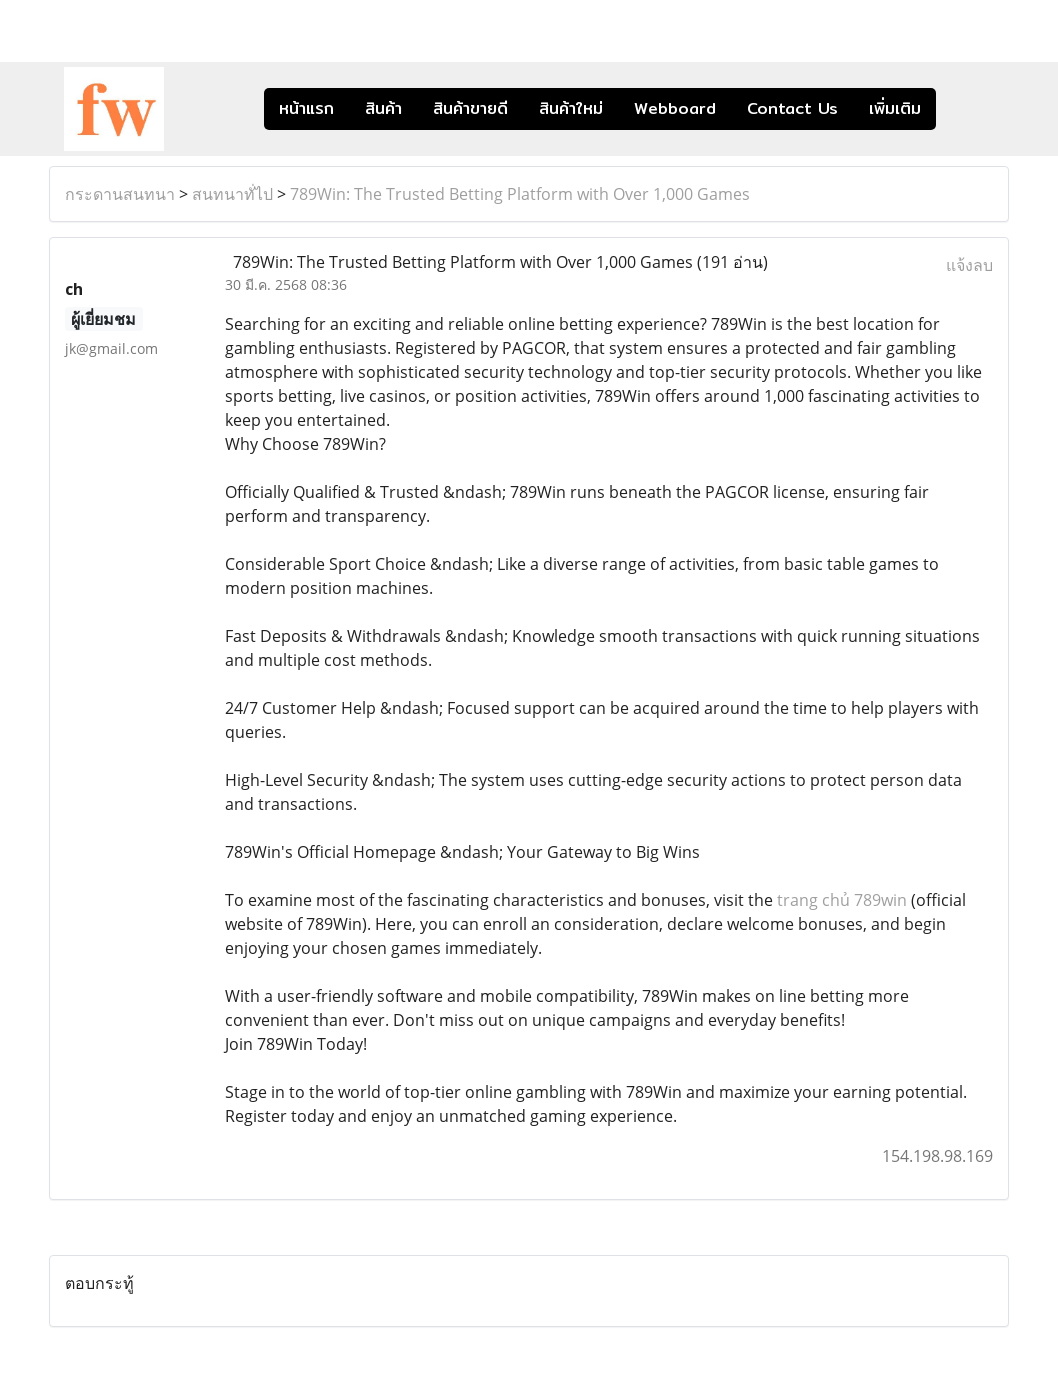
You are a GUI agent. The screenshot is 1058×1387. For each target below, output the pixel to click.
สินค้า (383, 108)
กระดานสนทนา (120, 194)
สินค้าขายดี (470, 108)
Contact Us (792, 108)
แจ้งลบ (969, 265)
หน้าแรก (306, 108)
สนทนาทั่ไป (232, 194)
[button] (966, 109)
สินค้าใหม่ (571, 108)
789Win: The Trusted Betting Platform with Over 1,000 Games (520, 194)
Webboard (675, 108)
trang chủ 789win (842, 900)
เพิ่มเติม (895, 108)
